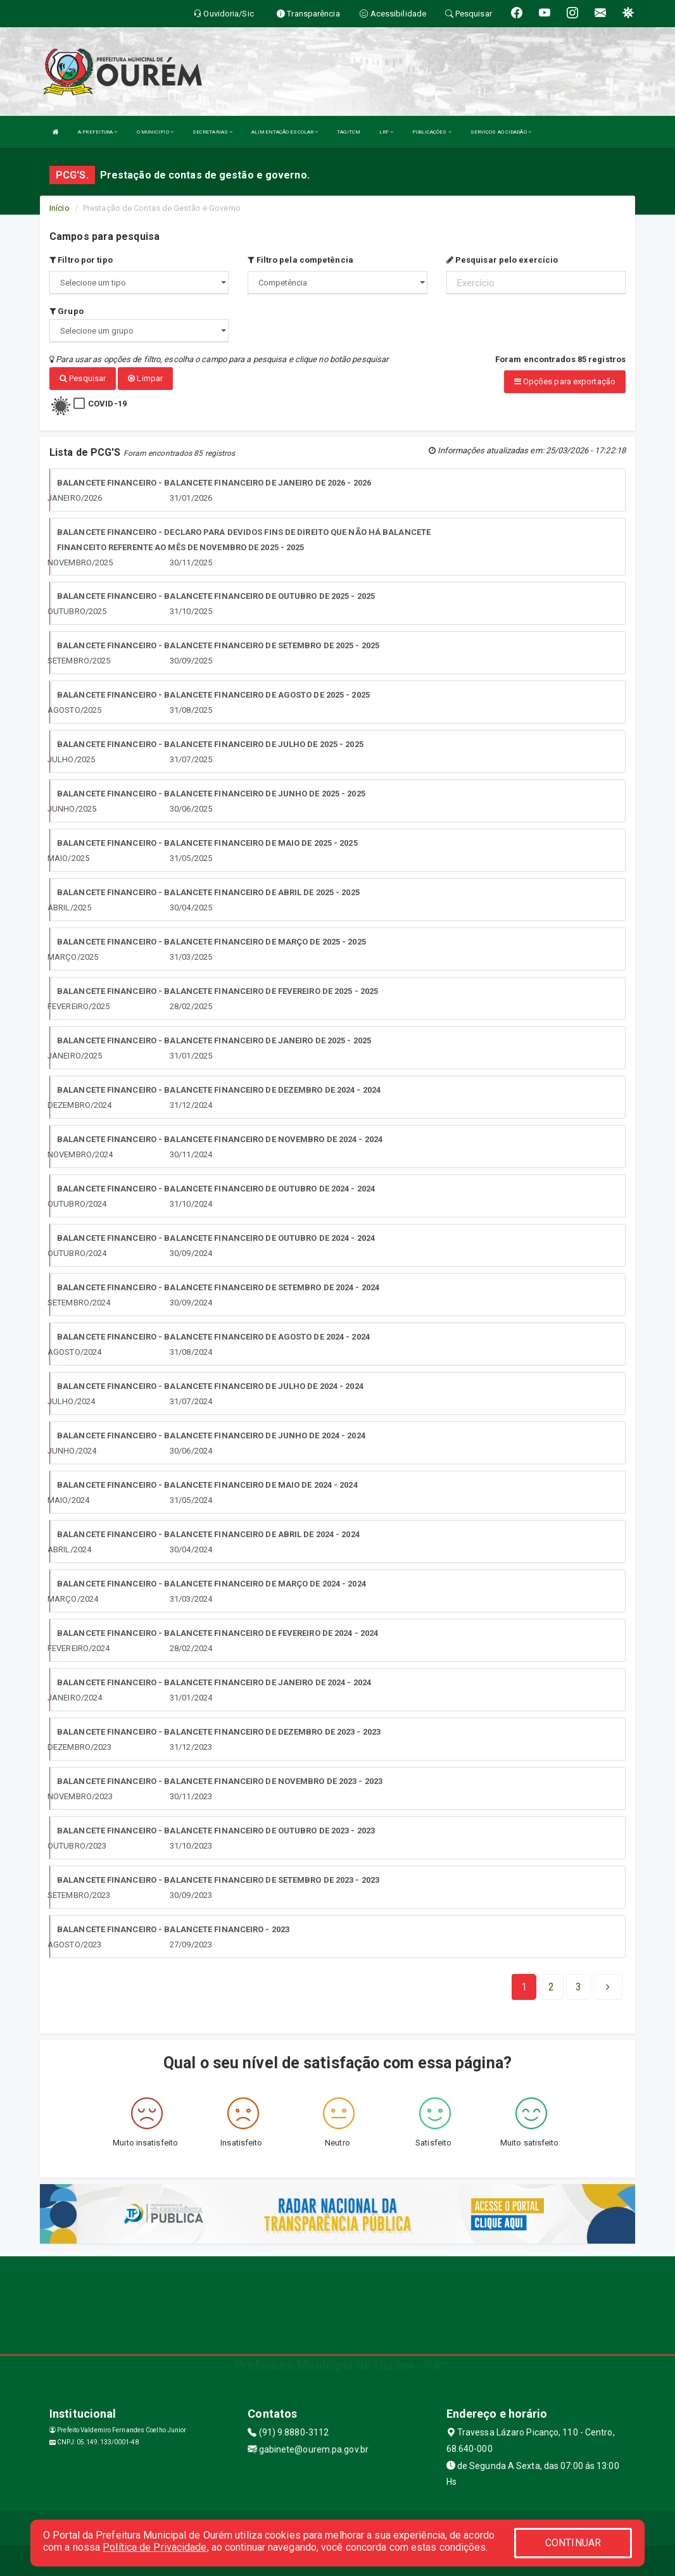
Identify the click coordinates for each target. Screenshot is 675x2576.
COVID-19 (107, 402)
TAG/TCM (348, 132)
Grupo (66, 311)
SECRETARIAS (212, 132)
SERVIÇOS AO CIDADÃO (500, 132)
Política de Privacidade (154, 2547)
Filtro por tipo (81, 260)
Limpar (145, 378)
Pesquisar (83, 378)
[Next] (578, 1985)
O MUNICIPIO (155, 132)
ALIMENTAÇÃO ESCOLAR (284, 132)
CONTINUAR (573, 2543)
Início (59, 208)
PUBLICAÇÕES (431, 132)
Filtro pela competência (300, 260)
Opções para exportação (564, 381)
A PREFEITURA (97, 132)
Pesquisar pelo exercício (502, 260)
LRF (386, 132)
